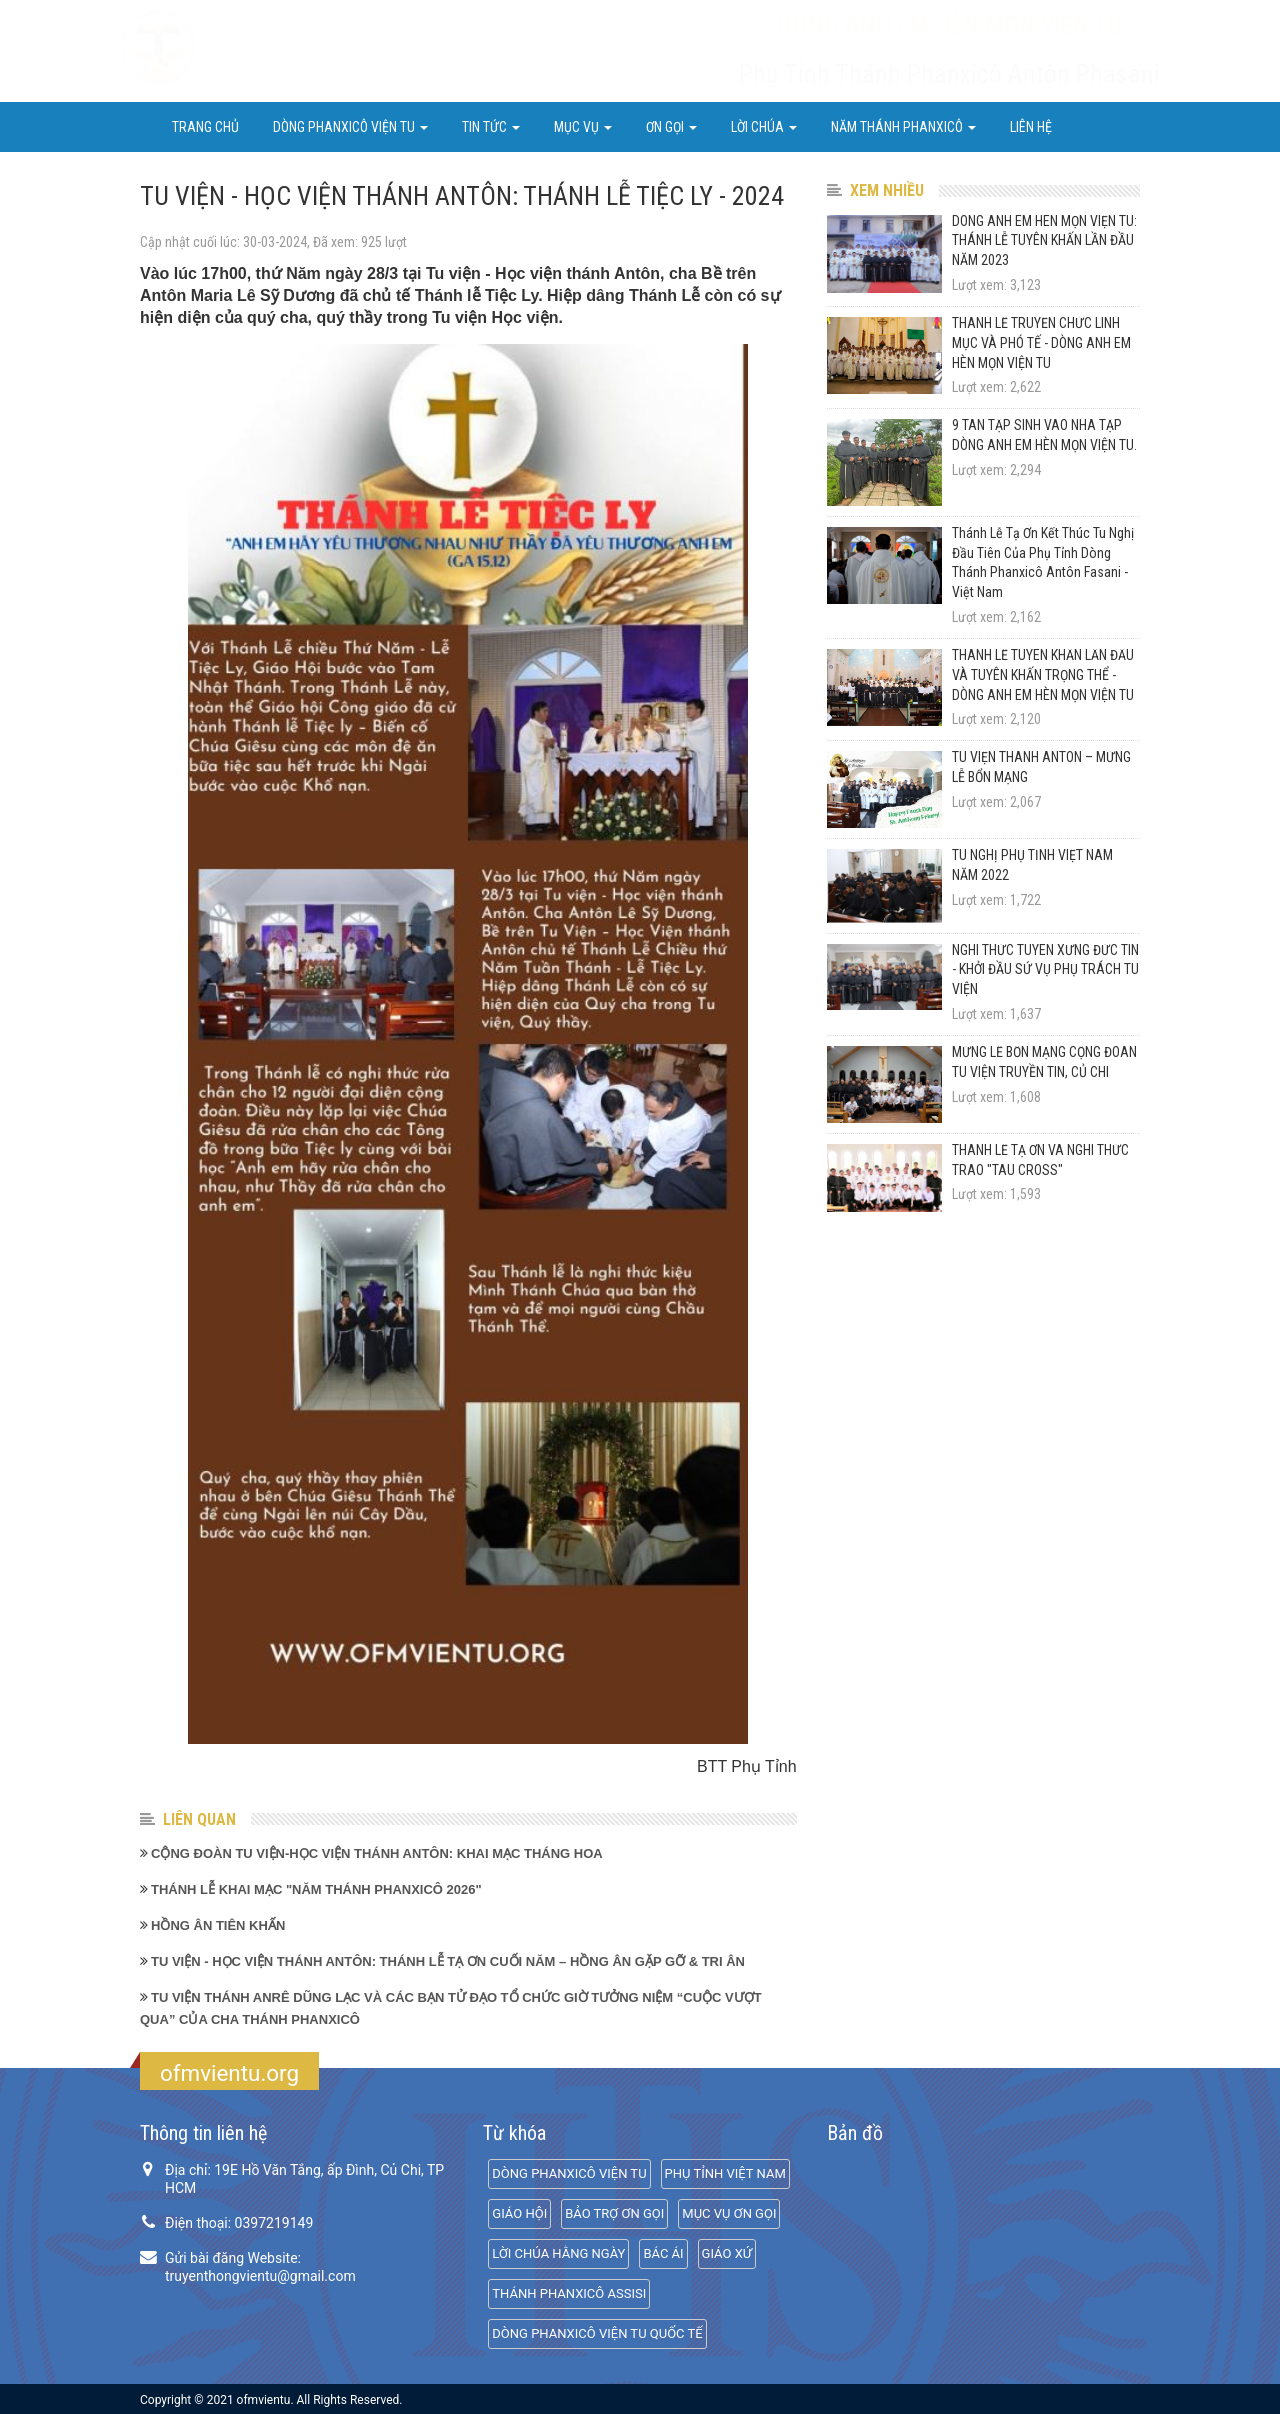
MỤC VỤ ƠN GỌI (729, 2213)
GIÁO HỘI (519, 2213)
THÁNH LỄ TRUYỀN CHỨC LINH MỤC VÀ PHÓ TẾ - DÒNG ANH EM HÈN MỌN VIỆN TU (1041, 343)
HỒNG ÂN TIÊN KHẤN (218, 1925)
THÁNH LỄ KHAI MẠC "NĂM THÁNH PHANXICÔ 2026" (316, 1889)
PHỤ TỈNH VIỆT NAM (725, 2173)
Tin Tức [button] (491, 127)
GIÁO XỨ (727, 2253)
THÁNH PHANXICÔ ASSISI (569, 2293)
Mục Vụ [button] (583, 127)
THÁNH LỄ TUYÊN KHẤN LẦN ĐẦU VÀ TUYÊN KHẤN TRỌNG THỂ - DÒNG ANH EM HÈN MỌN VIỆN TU (1043, 675)
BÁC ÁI (663, 2253)
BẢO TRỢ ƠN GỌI (614, 2213)
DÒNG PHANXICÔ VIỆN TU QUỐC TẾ (597, 2333)
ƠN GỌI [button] (671, 127)
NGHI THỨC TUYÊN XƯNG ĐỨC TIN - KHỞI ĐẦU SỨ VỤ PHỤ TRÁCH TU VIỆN (1045, 970)
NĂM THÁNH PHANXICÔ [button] (903, 127)
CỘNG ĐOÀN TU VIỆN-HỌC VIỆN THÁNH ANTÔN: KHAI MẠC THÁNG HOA (377, 1853)
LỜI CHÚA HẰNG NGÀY (558, 2253)
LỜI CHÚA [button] (764, 127)
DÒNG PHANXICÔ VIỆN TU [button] (350, 127)
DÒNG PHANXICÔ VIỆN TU (569, 2173)
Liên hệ (1031, 127)
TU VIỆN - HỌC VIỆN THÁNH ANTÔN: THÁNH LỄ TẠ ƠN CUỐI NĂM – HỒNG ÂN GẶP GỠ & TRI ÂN (448, 1961)
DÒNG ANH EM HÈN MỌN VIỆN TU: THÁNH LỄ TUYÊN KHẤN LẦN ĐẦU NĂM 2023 (1044, 241)
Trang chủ (205, 127)
